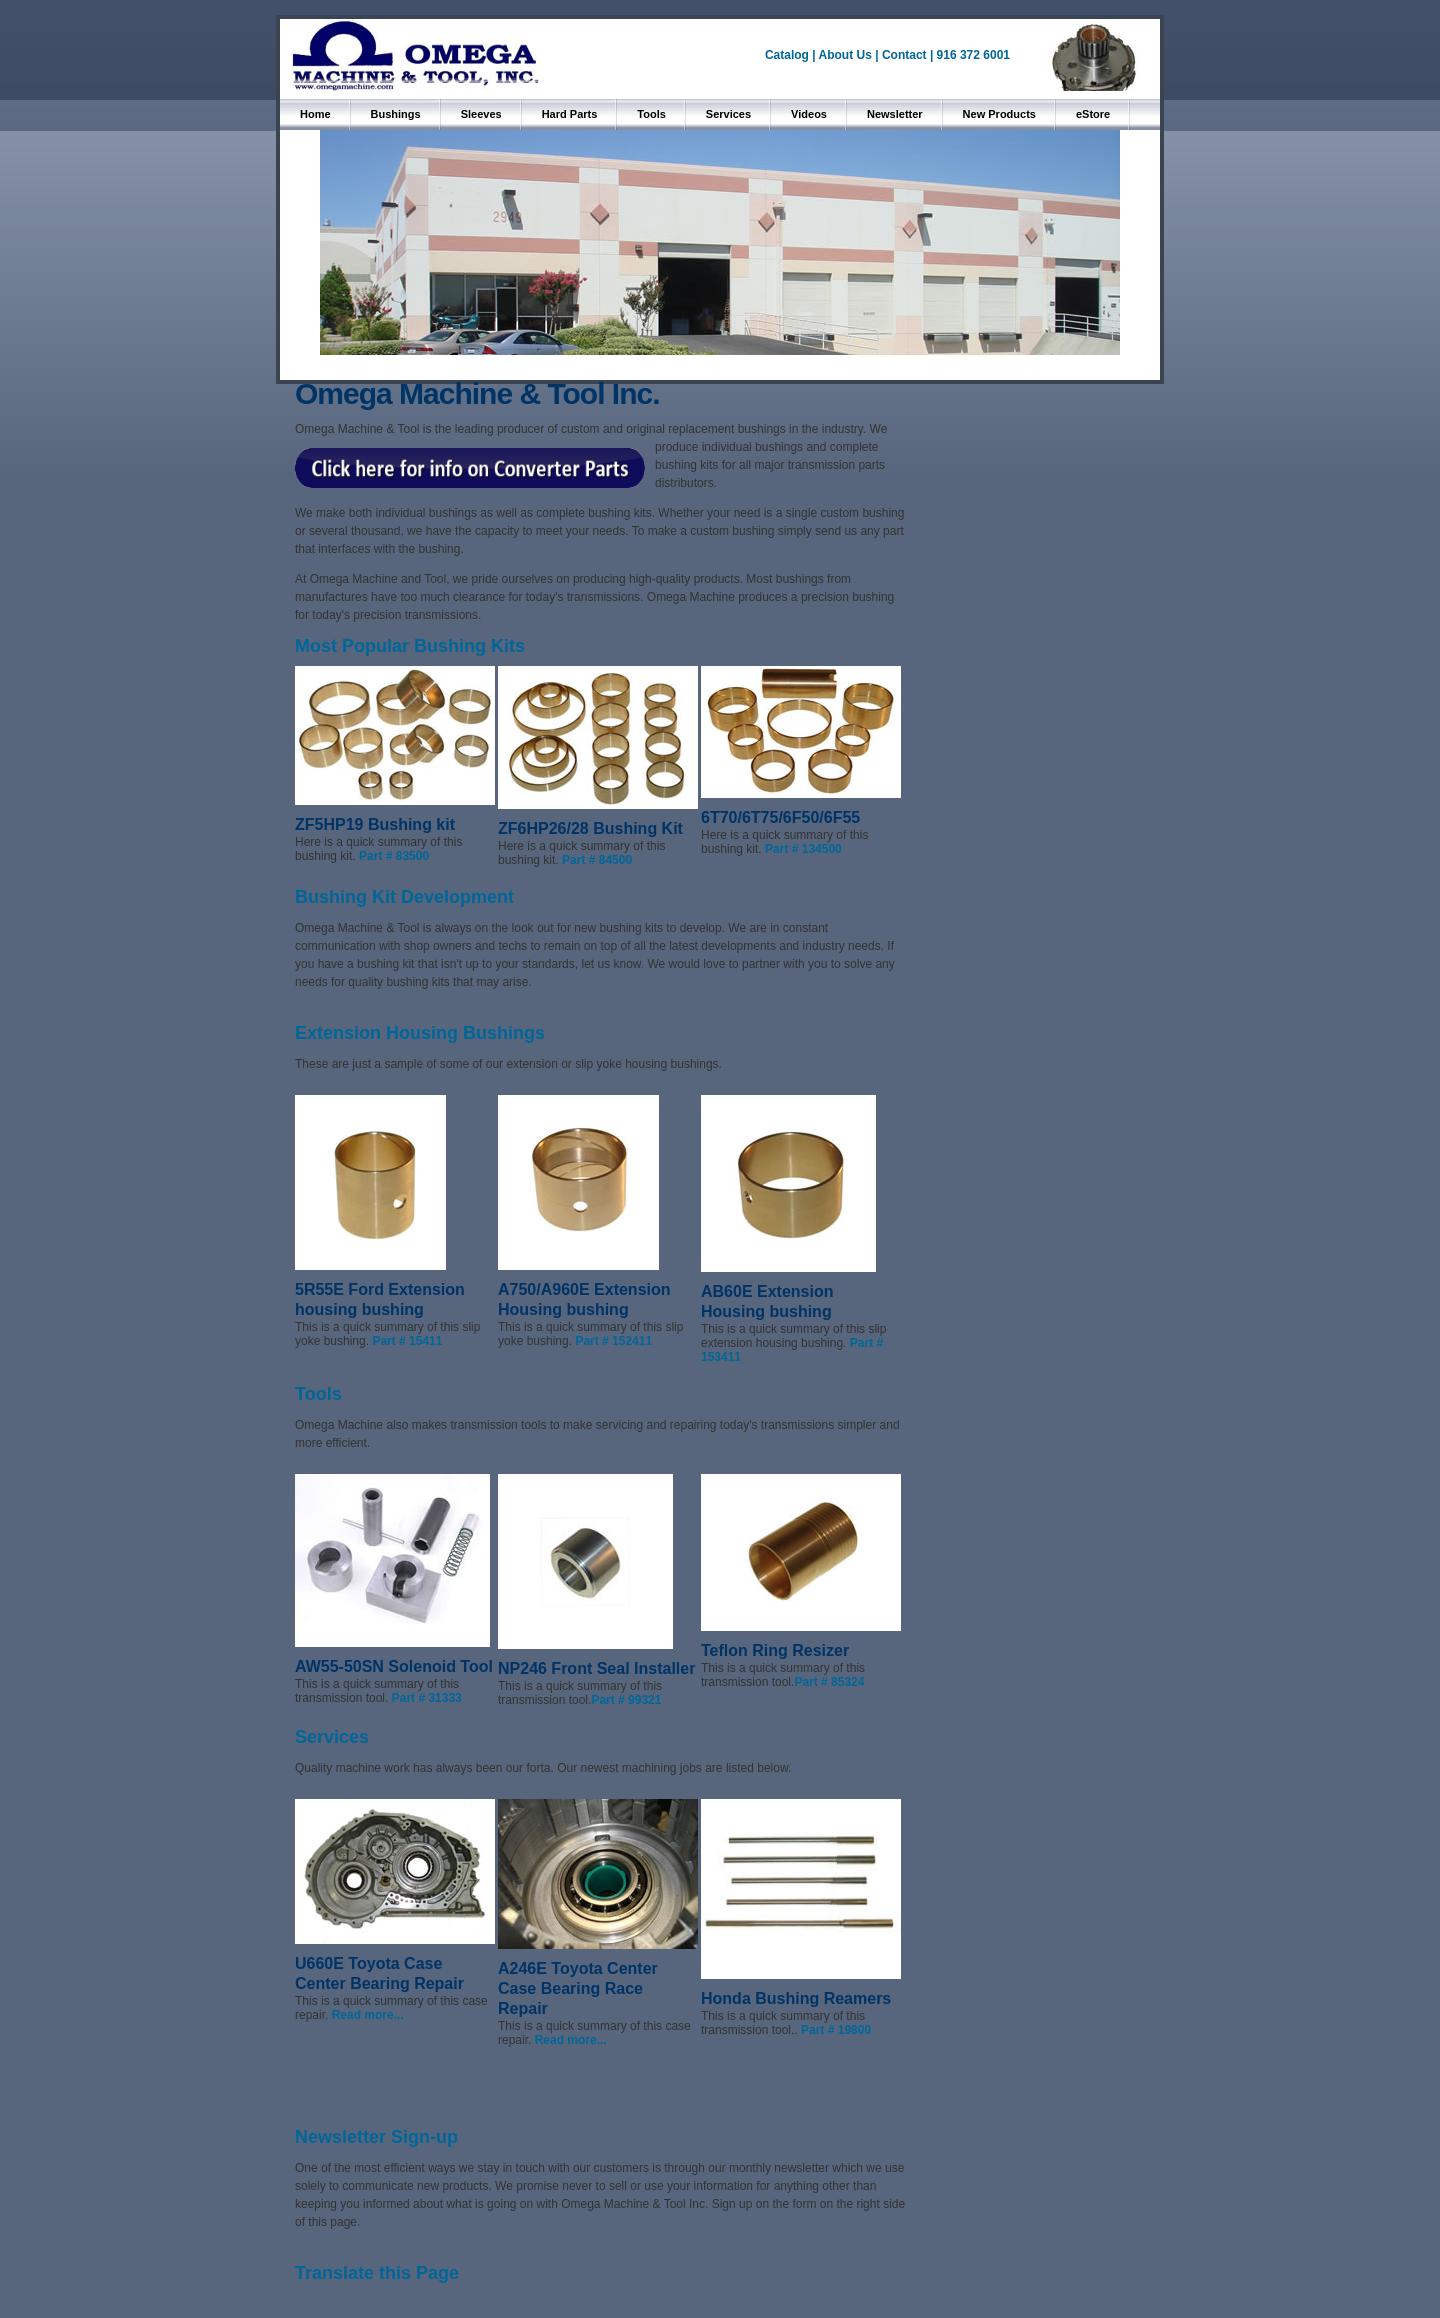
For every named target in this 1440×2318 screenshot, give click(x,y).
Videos (809, 114)
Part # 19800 (836, 2030)
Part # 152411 (613, 1341)
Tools (651, 114)
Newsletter (895, 114)
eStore (1093, 114)
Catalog (787, 55)
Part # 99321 (626, 1700)
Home (315, 114)
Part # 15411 (407, 1341)
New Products (999, 114)
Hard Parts (570, 114)
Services (728, 114)
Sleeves (481, 114)
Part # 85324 (829, 1682)
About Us (845, 55)
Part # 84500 (597, 860)
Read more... (368, 2015)
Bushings (396, 114)
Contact (906, 55)
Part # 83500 (394, 856)
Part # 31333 (427, 1698)
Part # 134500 (803, 849)
